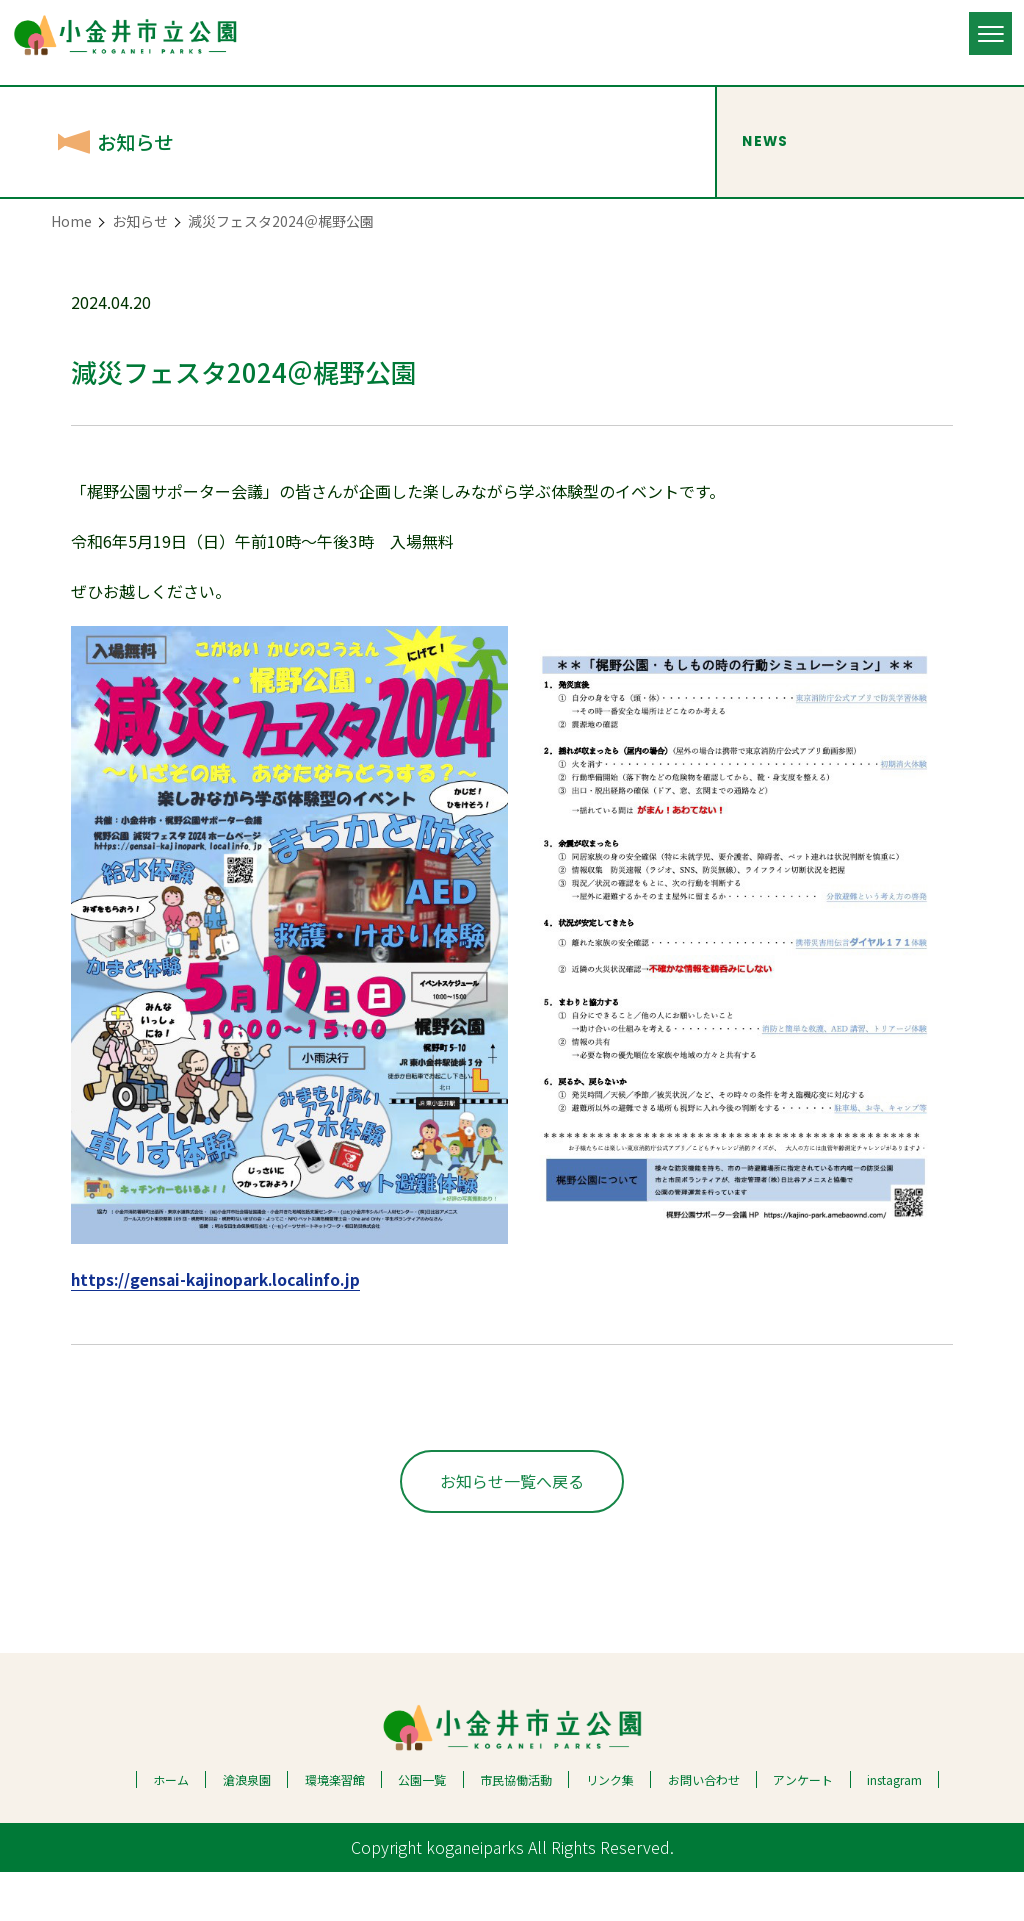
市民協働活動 (516, 1828)
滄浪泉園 (247, 1828)
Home (71, 221)
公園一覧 (422, 1828)
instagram (894, 1828)
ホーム (171, 1828)
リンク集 (610, 1828)
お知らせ (140, 221)
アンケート (803, 1828)
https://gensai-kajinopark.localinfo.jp (223, 1279)
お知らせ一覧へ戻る (511, 1528)
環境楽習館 (335, 1828)
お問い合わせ (704, 1828)
